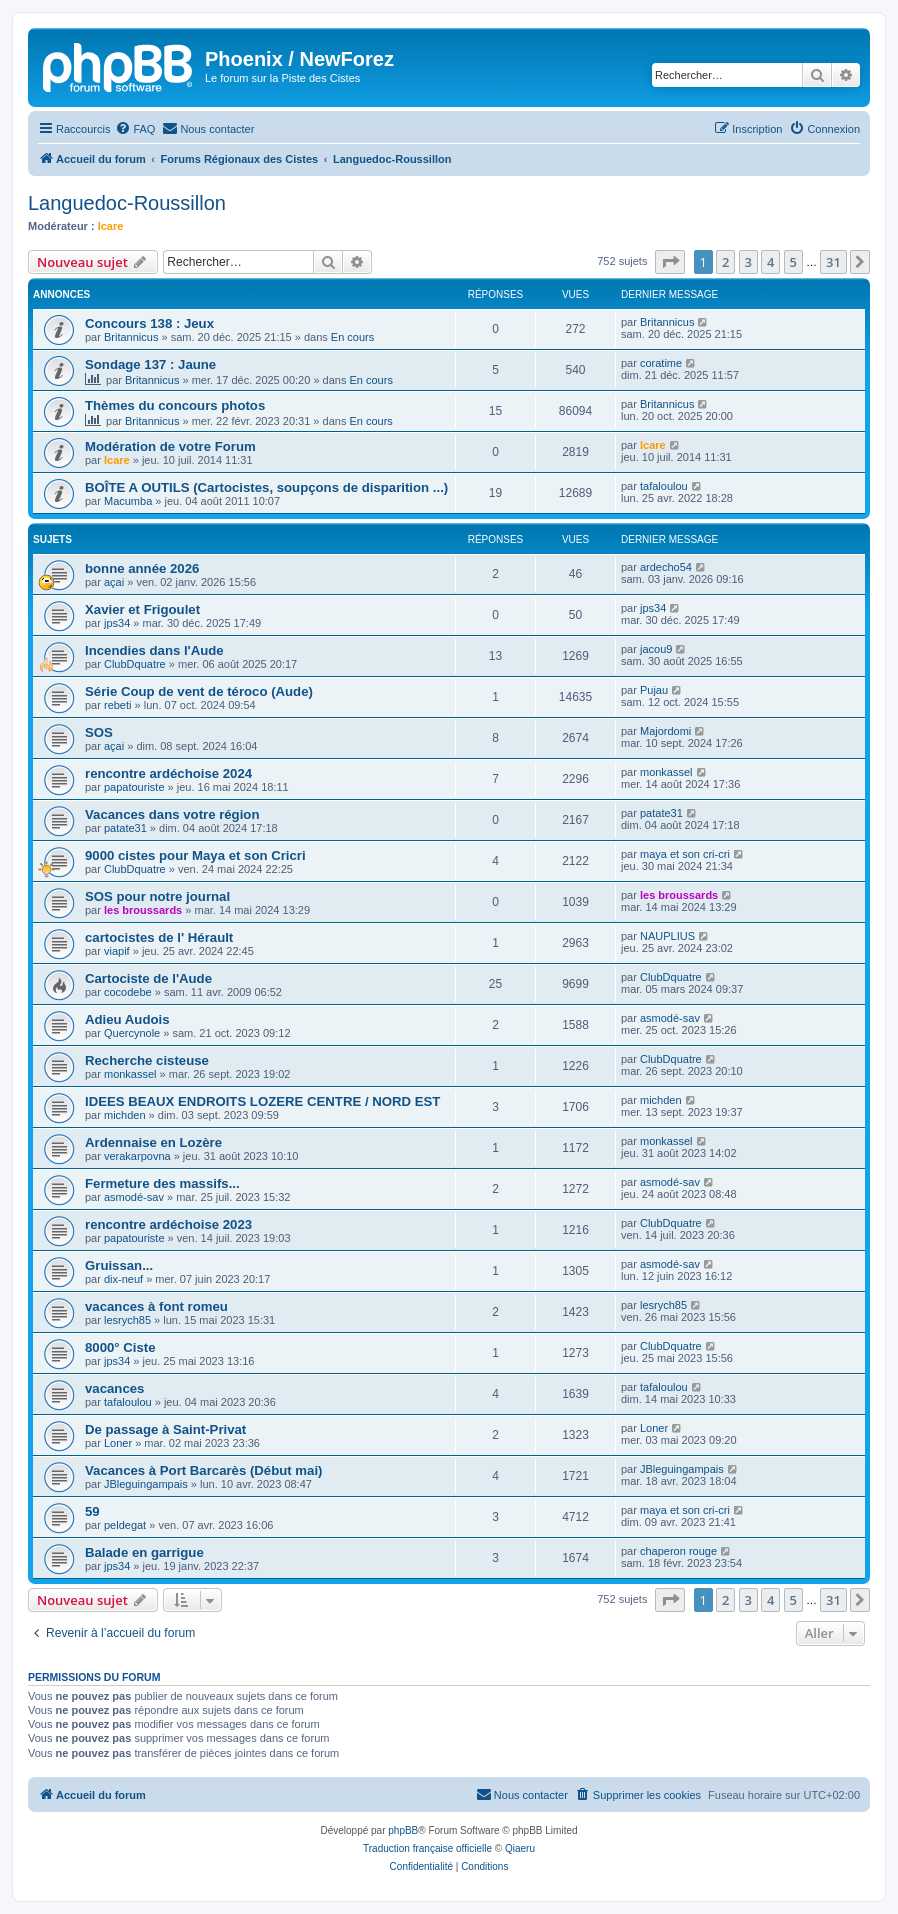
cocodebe (128, 992)
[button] (670, 262)
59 (92, 1511)
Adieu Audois (127, 1019)
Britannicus (131, 337)
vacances (114, 1388)
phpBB (403, 1830)
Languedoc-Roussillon (127, 203)
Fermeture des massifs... (162, 1183)
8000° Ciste (120, 1347)
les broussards (143, 910)
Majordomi (665, 731)
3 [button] (748, 262)
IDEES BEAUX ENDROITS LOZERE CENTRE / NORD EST (262, 1101)
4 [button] (770, 262)
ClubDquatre (135, 664)
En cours (352, 337)
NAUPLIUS (667, 936)
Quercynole (132, 1033)
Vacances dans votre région (172, 814)
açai (114, 582)
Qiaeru (520, 1848)
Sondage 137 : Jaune (150, 364)
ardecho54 (666, 567)
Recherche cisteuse (147, 1060)
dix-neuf (123, 1279)
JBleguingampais (146, 1484)
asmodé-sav (670, 1018)
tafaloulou (664, 486)
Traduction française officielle (427, 1848)
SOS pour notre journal (157, 896)
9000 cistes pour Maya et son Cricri (195, 855)
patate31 (125, 828)
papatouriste (134, 787)
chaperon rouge (678, 1551)
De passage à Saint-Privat (165, 1429)
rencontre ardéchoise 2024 (168, 773)
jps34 (117, 623)
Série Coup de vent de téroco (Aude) (199, 691)
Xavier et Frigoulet (142, 609)
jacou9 (656, 649)
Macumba (128, 501)
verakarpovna (137, 1156)
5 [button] (793, 262)
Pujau (654, 690)
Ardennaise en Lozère (153, 1142)
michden (125, 1115)
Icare (111, 226)
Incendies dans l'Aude (154, 650)
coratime (661, 363)
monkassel (666, 772)
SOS (99, 732)
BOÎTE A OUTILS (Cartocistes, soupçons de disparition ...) (266, 487)
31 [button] (833, 262)
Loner (118, 1443)
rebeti (118, 705)
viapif (117, 951)
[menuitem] (135, 129)
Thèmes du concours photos (175, 405)
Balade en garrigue (144, 1552)
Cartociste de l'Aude (148, 978)
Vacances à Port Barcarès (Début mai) (203, 1470)
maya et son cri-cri (685, 854)
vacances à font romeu (156, 1306)
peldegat (125, 1525)
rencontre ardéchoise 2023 (168, 1224)
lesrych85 (127, 1320)
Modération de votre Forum (170, 446)
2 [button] (725, 262)
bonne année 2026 (142, 568)
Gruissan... (119, 1265)
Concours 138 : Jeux (149, 323)
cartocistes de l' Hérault (159, 937)
